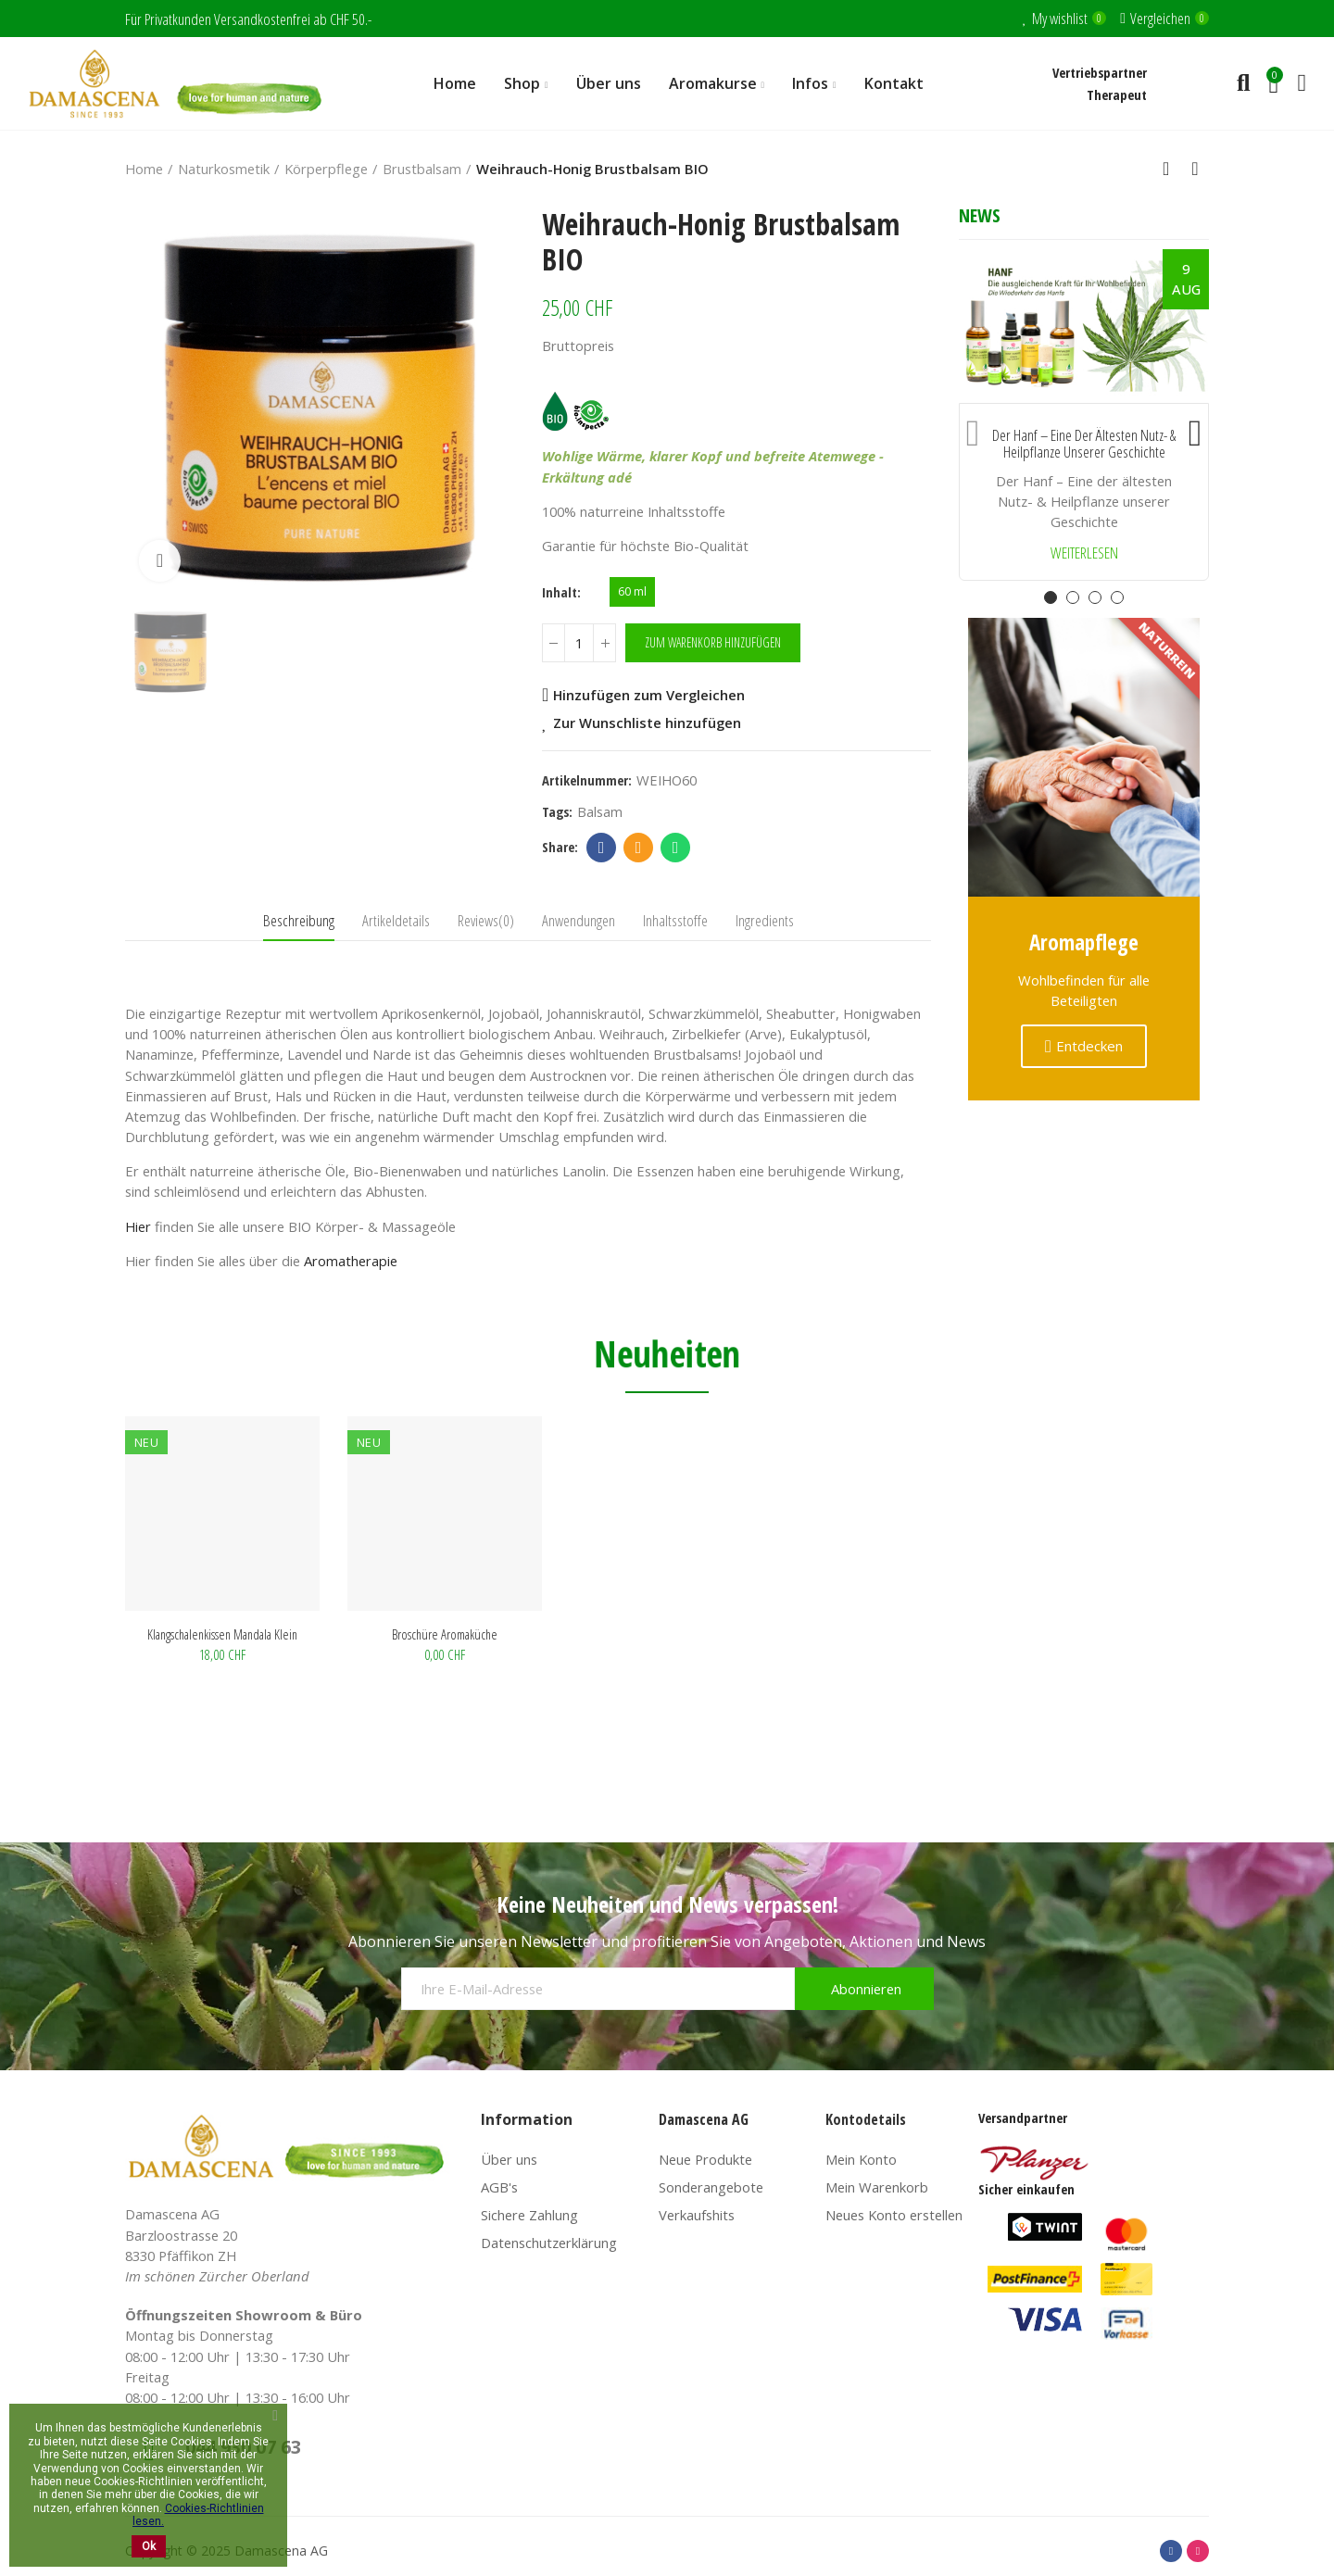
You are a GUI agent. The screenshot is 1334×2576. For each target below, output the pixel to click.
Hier (138, 1226)
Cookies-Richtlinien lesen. (198, 2515)
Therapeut (1117, 94)
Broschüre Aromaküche (444, 1634)
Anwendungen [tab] (578, 920)
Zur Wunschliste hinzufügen (647, 722)
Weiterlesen (1084, 553)
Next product (1195, 168)
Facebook (601, 847)
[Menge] (579, 642)
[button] (973, 429)
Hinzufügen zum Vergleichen (649, 694)
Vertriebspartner (1099, 72)
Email (639, 847)
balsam (600, 811)
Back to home (1172, 168)
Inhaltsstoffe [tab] (675, 920)
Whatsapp (676, 847)
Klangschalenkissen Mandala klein (222, 1634)
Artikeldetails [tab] (396, 920)
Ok (149, 2546)
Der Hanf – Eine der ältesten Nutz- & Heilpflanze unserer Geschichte (1084, 444)
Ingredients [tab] (765, 920)
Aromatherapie (350, 1260)
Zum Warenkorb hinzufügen (713, 642)
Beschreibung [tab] (298, 920)
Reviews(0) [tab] (486, 920)
